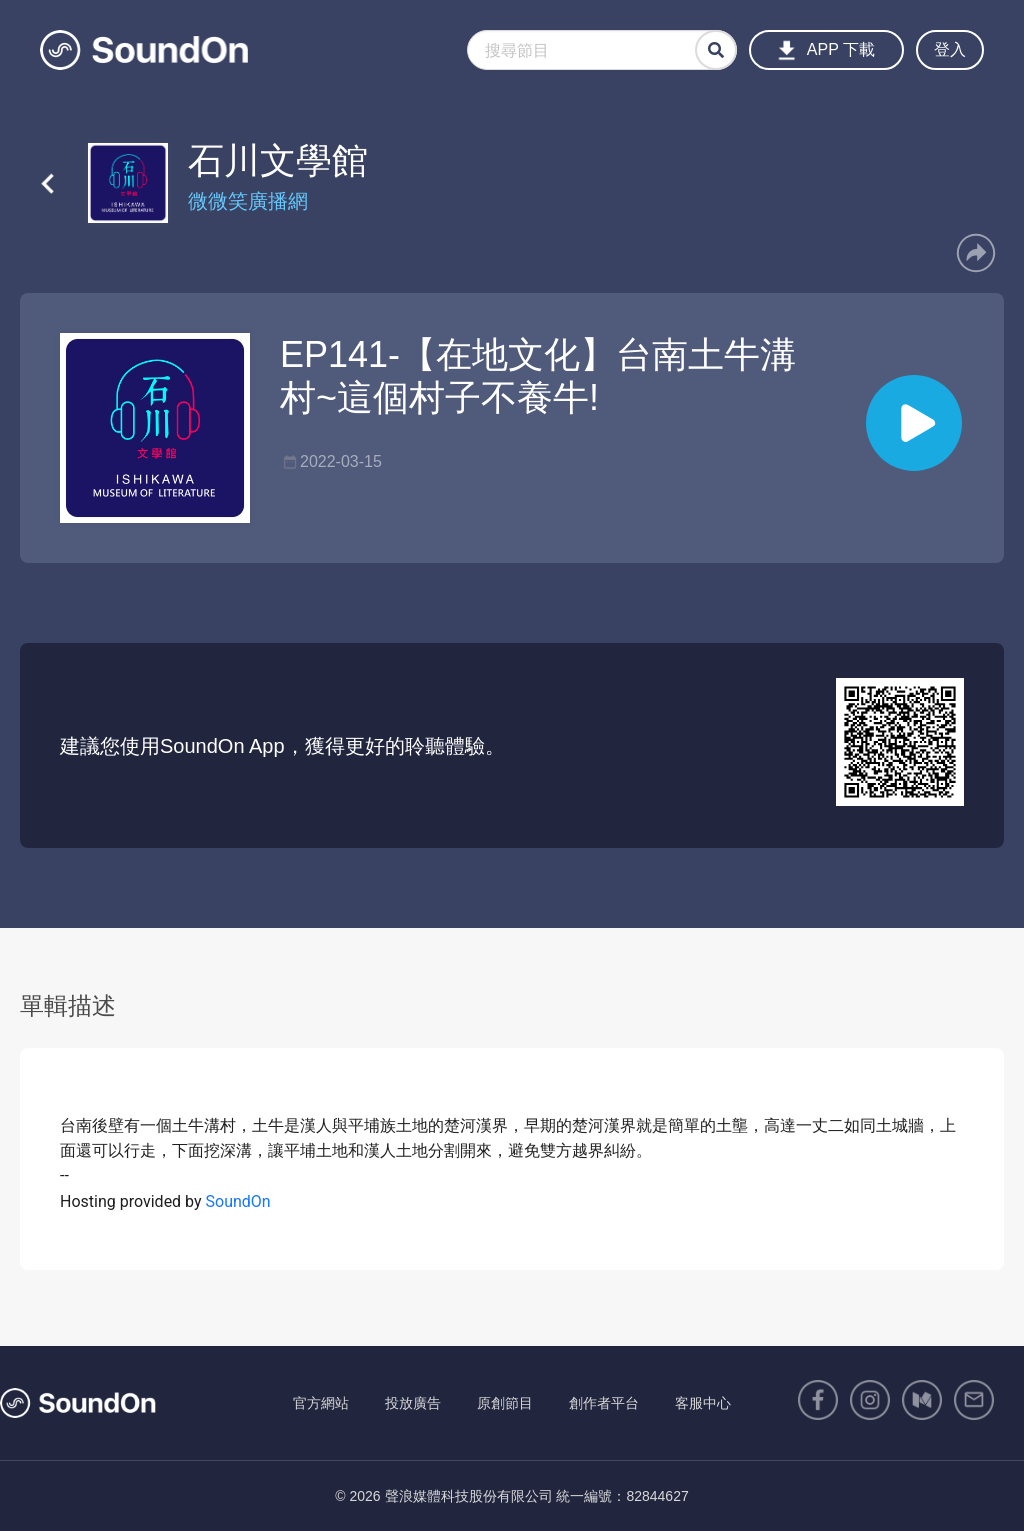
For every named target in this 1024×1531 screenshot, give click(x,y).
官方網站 (321, 1403)
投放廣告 (413, 1403)
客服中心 (703, 1403)
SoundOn (238, 1201)
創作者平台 (604, 1403)
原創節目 (505, 1403)
